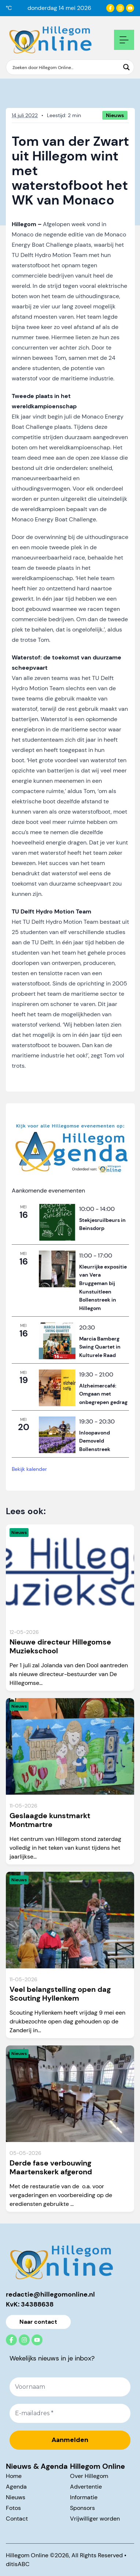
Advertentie (86, 2486)
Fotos (13, 2508)
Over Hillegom (89, 2476)
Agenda (16, 2486)
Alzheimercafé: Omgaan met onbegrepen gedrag (103, 1393)
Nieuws (15, 2497)
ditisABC (18, 2564)
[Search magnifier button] (126, 67)
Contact (17, 2518)
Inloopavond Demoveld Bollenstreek (94, 1440)
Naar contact (38, 2322)
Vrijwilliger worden (95, 2518)
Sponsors (82, 2508)
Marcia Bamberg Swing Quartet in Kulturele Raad (100, 1346)
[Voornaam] (70, 2386)
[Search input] (65, 67)
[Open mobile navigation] (124, 40)
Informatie (83, 2497)
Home (14, 2476)
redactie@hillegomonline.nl (50, 2294)
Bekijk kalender (29, 1469)
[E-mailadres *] (70, 2413)
